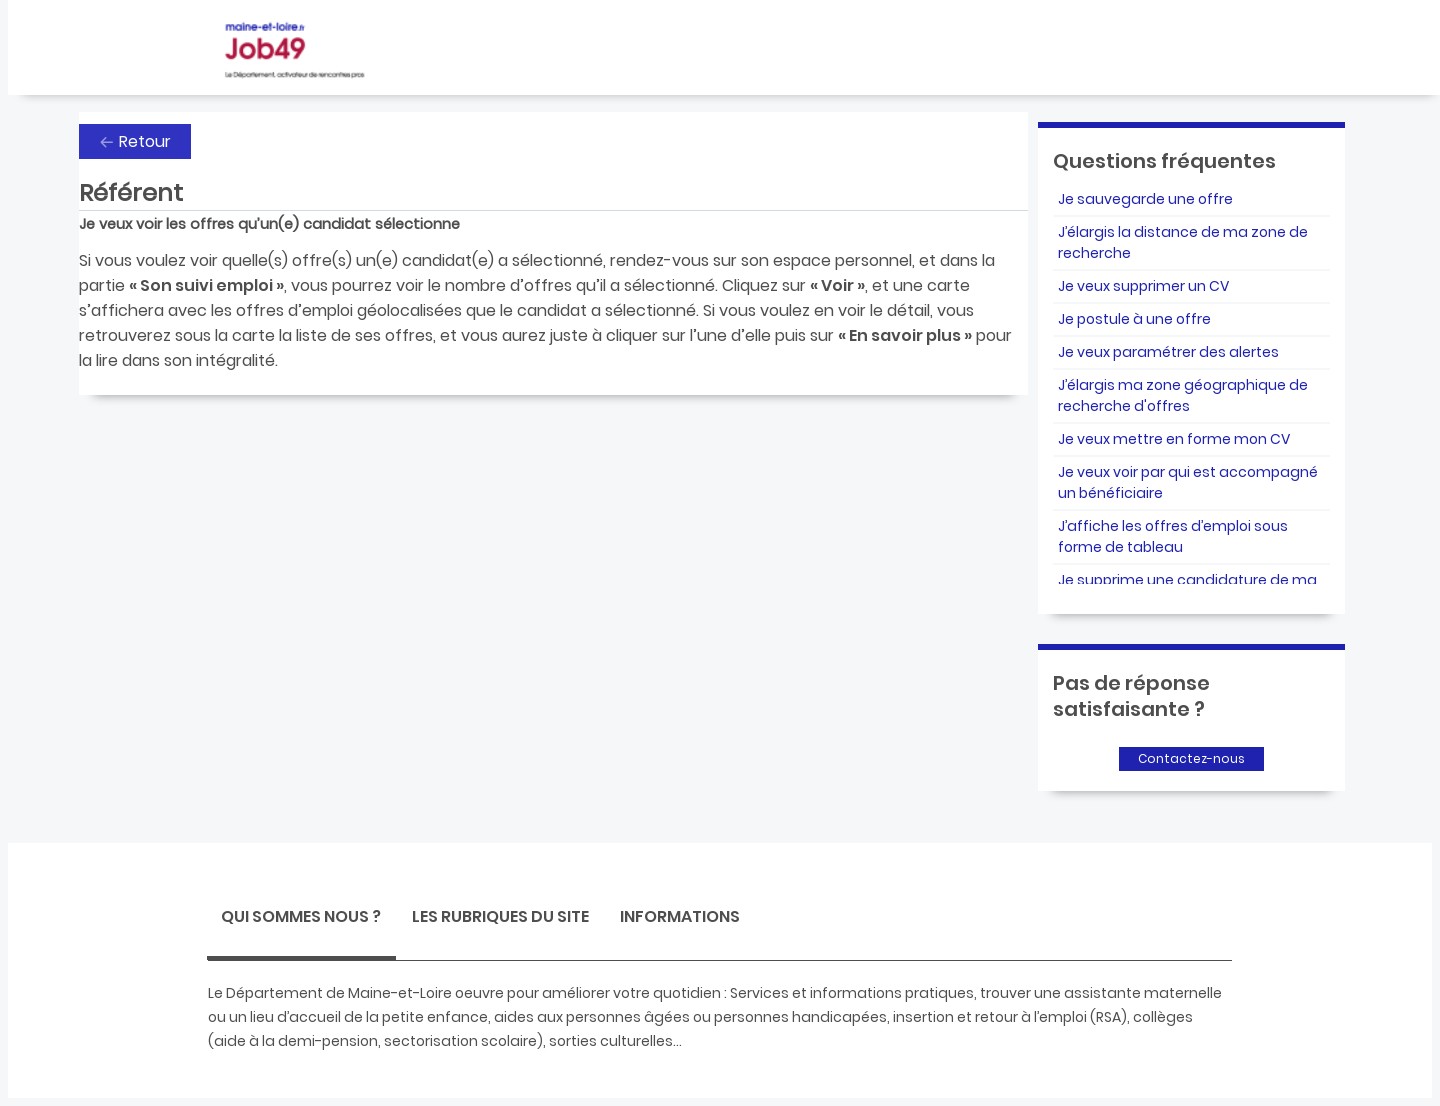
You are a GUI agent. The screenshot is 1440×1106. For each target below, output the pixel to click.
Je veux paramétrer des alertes (1168, 352)
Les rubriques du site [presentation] (500, 916)
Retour (145, 141)
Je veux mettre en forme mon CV (1174, 439)
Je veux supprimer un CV (1143, 286)
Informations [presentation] (680, 916)
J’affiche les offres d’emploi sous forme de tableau (1173, 536)
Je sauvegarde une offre (1145, 199)
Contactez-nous (1191, 758)
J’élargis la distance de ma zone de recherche (1183, 242)
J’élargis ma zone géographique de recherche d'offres (1183, 395)
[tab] (301, 919)
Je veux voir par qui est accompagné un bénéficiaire (1188, 482)
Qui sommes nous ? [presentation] (301, 916)
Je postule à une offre (1134, 319)
